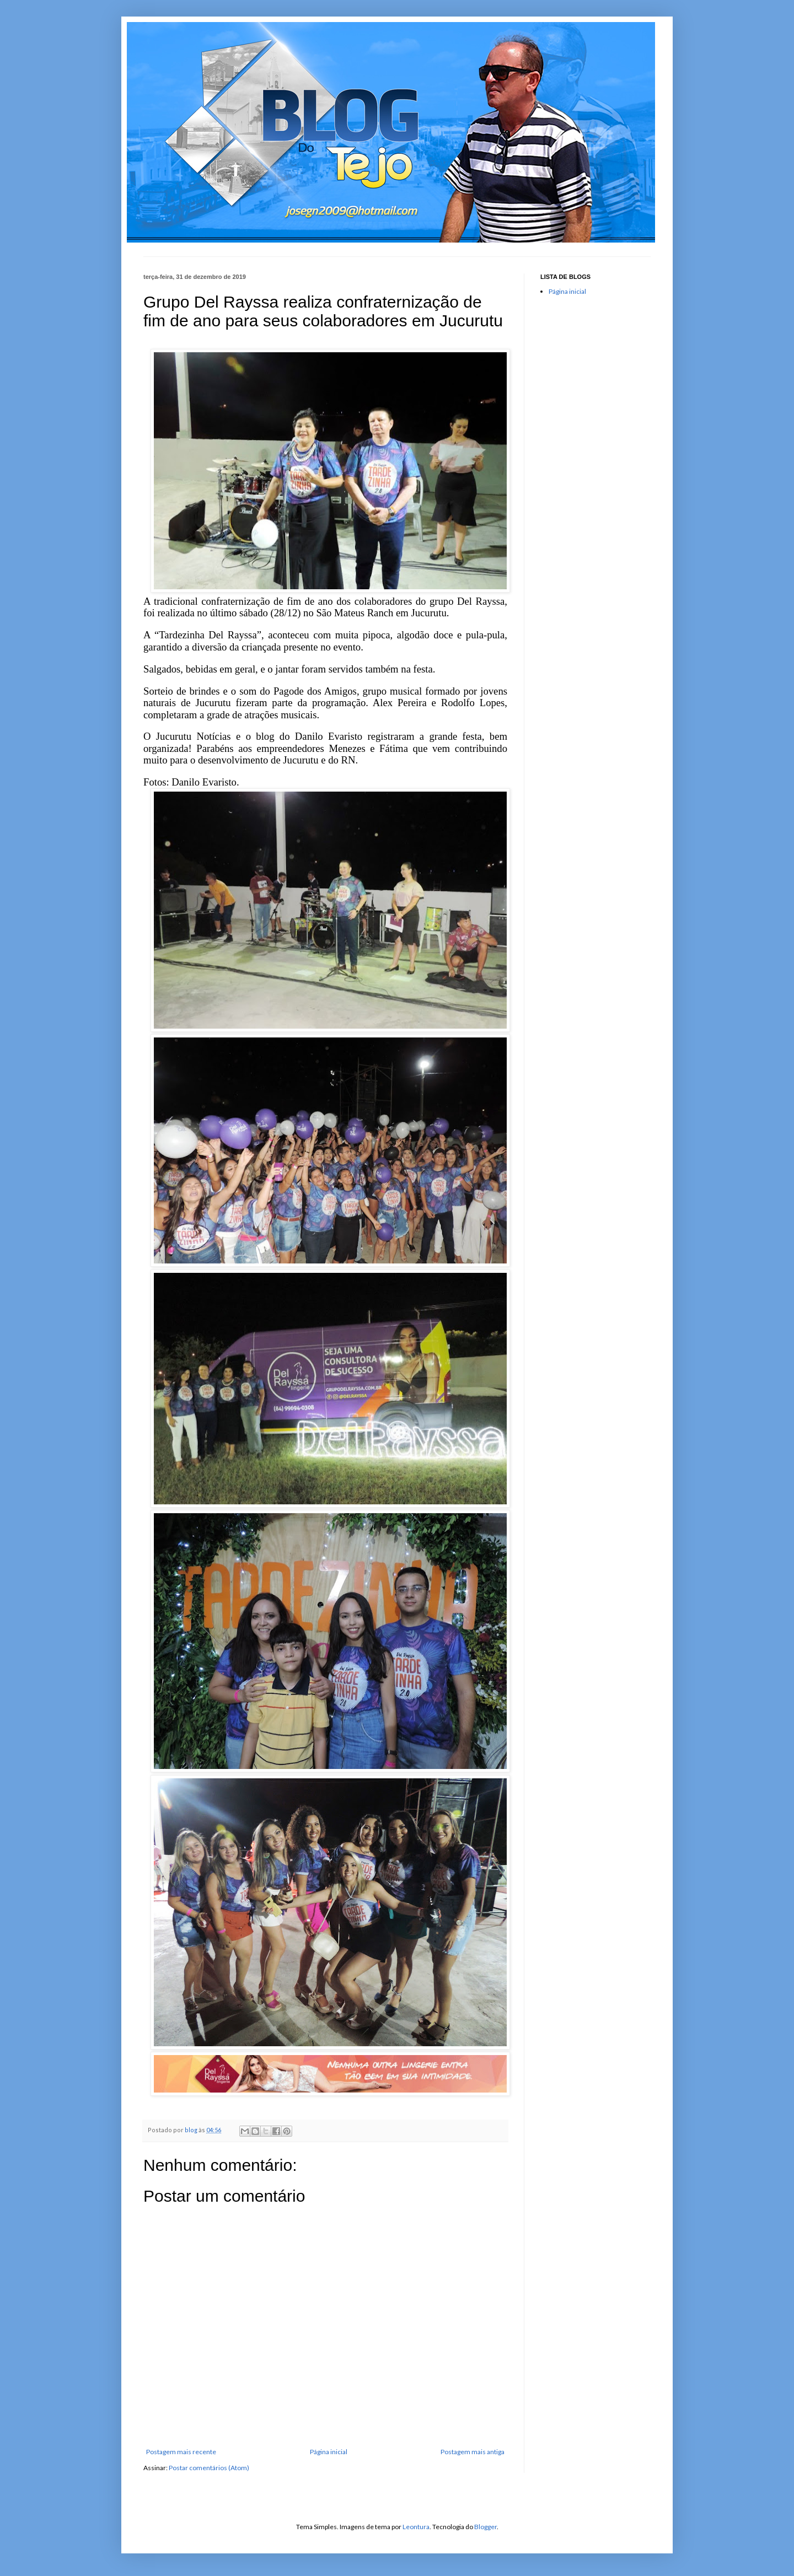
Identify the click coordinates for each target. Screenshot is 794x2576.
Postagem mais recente (181, 2452)
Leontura (416, 2527)
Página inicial (328, 2452)
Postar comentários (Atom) (209, 2468)
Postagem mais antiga (473, 2452)
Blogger (485, 2527)
